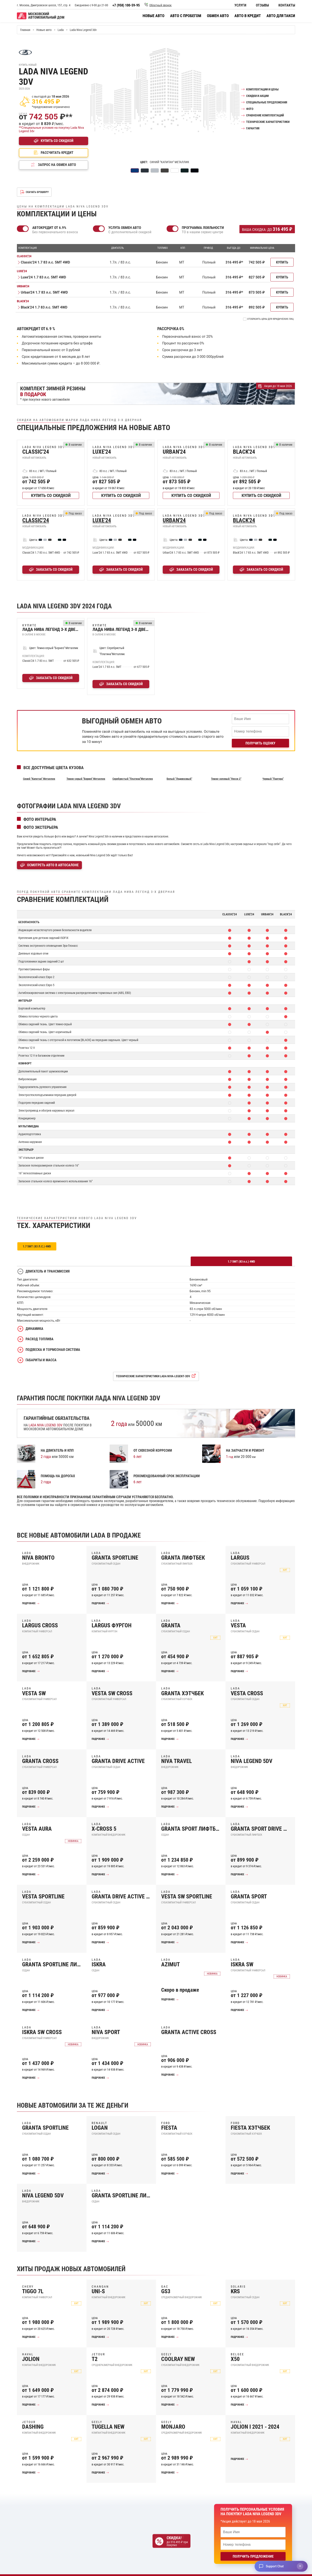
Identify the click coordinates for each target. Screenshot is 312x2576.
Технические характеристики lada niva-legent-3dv (153, 1376)
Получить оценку (260, 743)
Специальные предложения (266, 102)
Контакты (286, 5)
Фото (249, 109)
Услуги (240, 5)
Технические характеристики (267, 122)
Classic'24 (35, 520)
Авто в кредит (247, 16)
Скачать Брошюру (37, 192)
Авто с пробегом (185, 16)
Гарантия (252, 128)
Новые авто (153, 16)
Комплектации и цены (262, 89)
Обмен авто (218, 16)
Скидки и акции (257, 96)
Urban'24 (174, 520)
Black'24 (244, 520)
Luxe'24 (102, 520)
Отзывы (262, 5)
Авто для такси (280, 16)
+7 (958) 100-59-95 (126, 5)
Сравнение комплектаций (265, 115)
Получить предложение (253, 2556)
